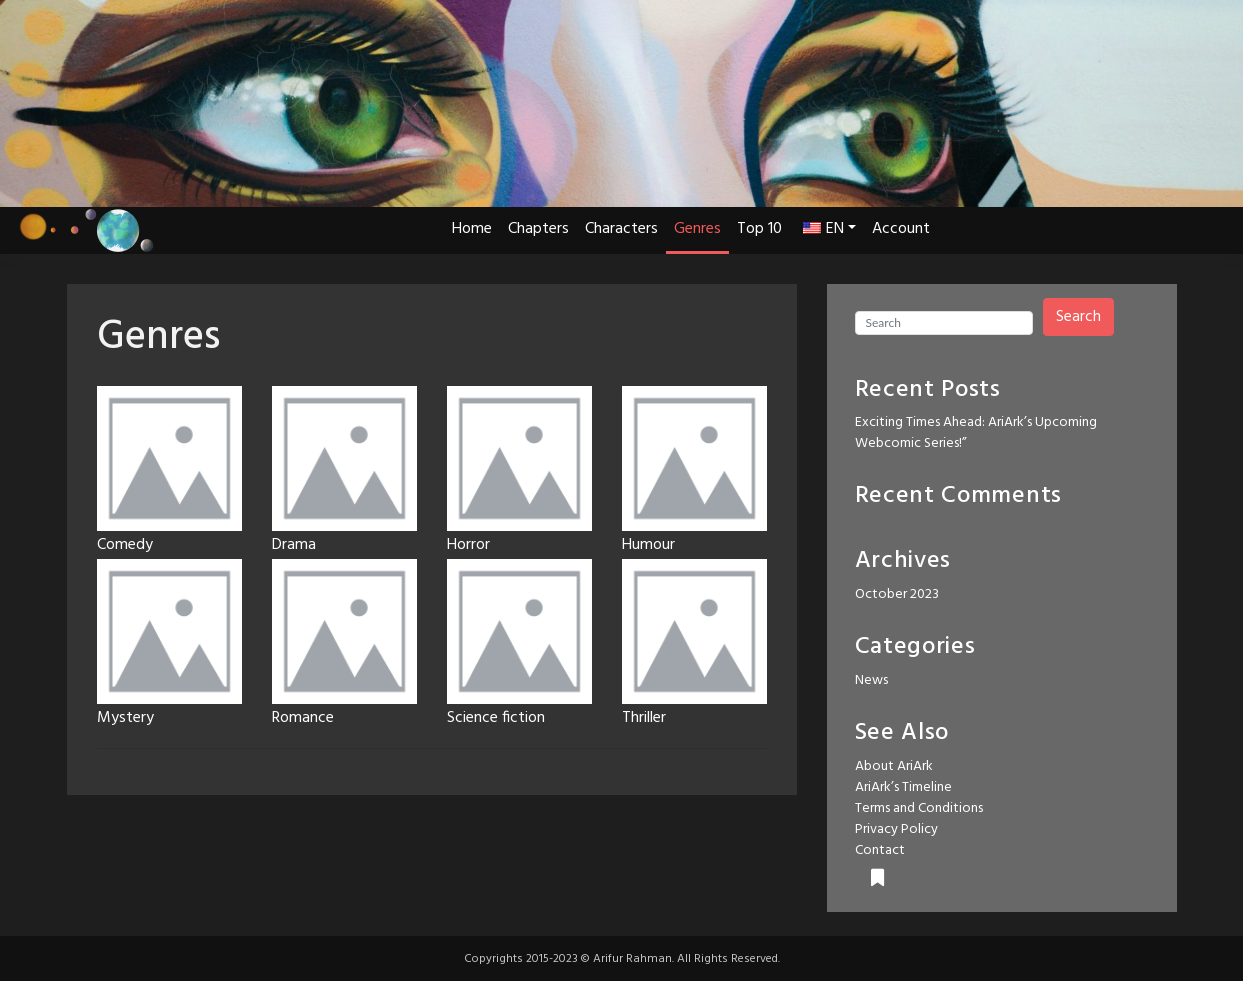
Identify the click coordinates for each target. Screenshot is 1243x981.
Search (1078, 317)
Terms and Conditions (919, 808)
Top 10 (759, 229)
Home (472, 229)
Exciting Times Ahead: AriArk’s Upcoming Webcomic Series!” (976, 433)
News (871, 680)
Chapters (538, 229)
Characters (621, 229)
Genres (697, 229)
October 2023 (897, 594)
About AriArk (894, 766)
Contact (880, 850)
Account (901, 229)
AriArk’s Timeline (903, 787)
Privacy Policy (896, 829)
